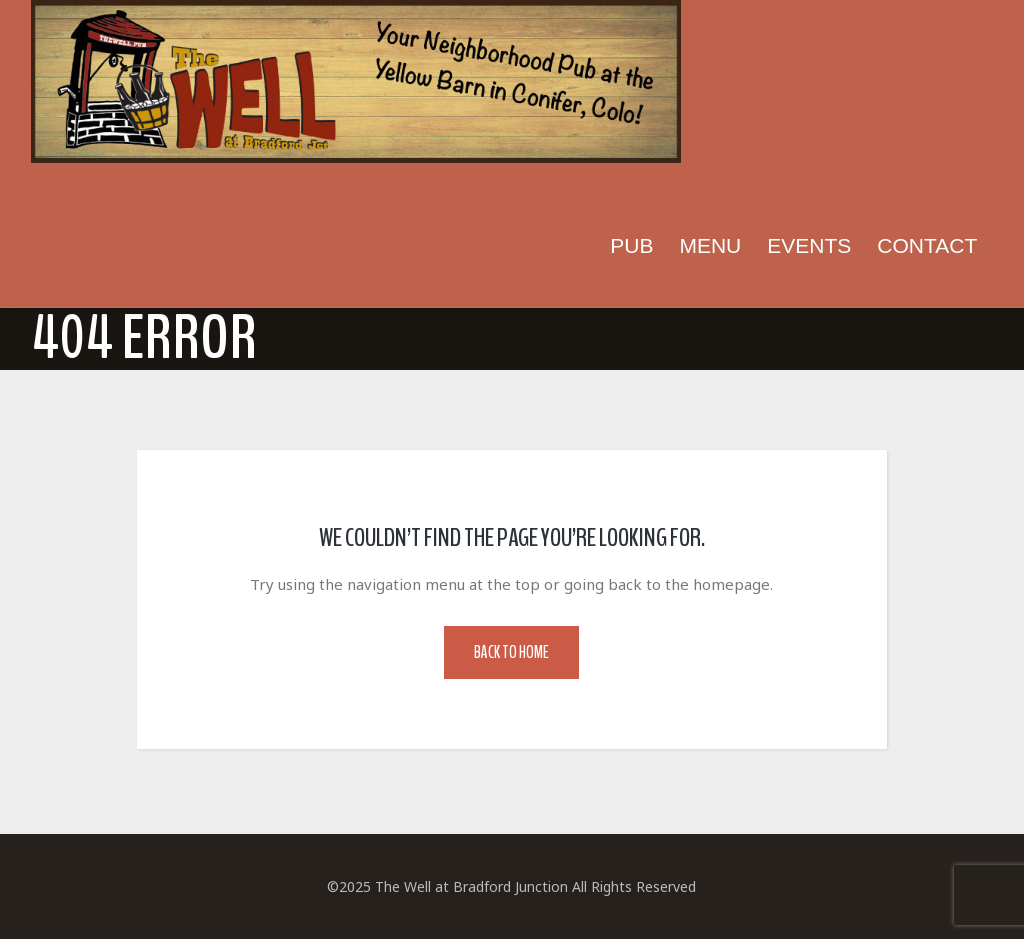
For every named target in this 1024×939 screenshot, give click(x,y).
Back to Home (511, 652)
